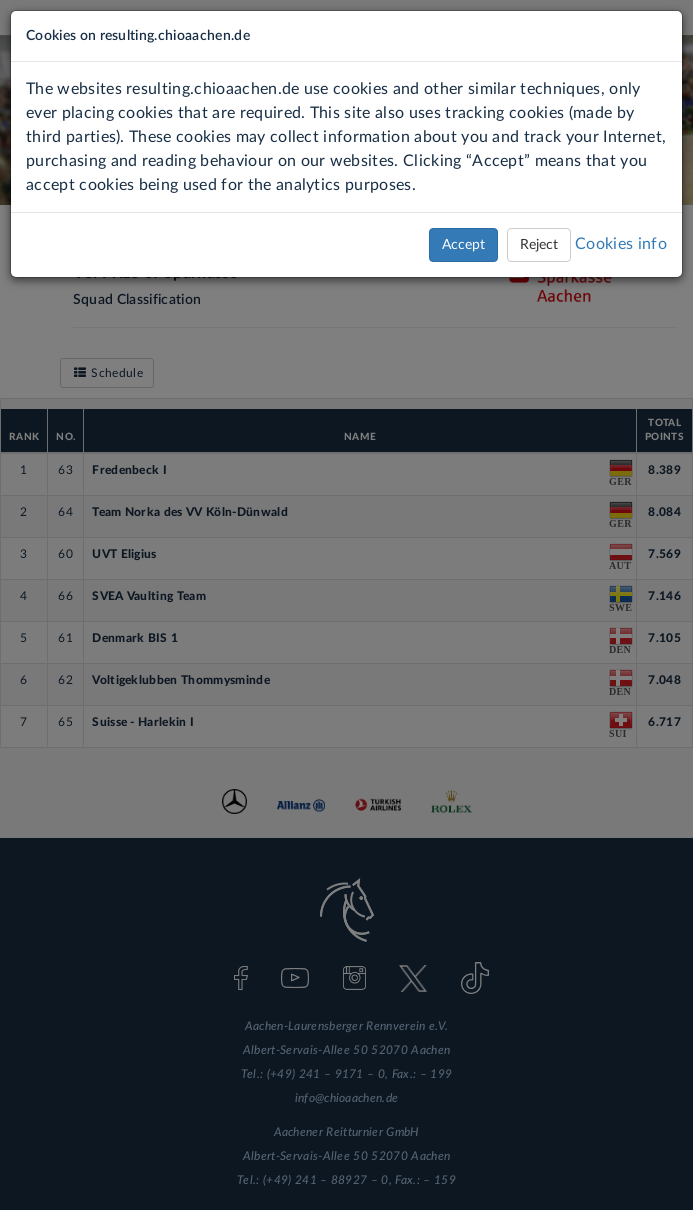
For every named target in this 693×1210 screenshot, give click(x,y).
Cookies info (621, 244)
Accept (463, 245)
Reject (539, 245)
